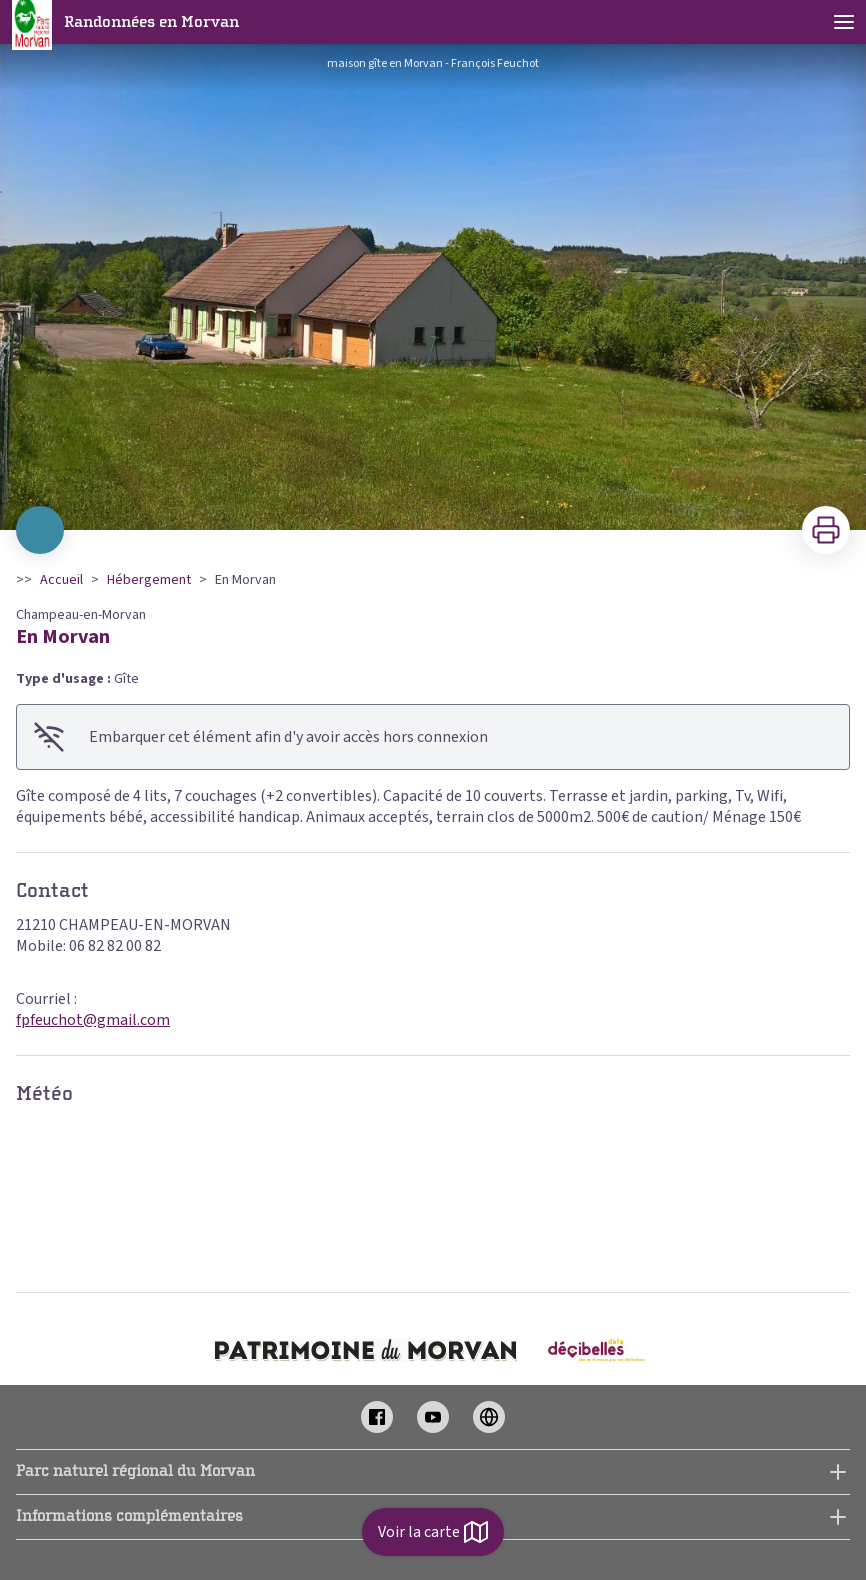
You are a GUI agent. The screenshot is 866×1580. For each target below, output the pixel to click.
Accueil (61, 580)
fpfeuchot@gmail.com (93, 1020)
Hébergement (149, 580)
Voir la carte (433, 1532)
